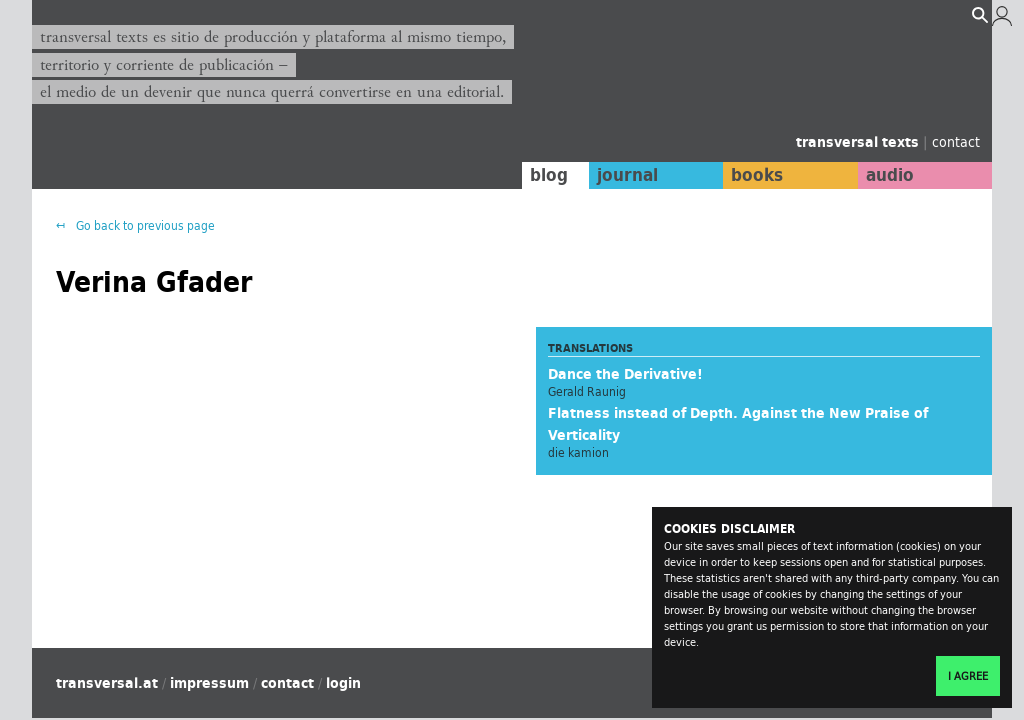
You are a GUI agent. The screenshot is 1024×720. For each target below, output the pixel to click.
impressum (209, 683)
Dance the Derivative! (625, 374)
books (757, 175)
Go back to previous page (144, 225)
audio (890, 175)
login (343, 683)
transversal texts (859, 142)
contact (956, 141)
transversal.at (107, 683)
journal (627, 175)
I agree (968, 676)
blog (549, 175)
